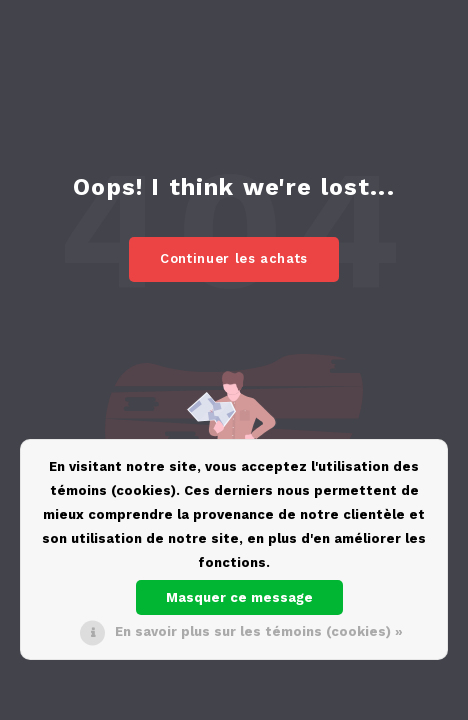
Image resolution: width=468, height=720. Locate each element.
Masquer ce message (239, 597)
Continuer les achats (234, 258)
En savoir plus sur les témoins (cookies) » (259, 631)
